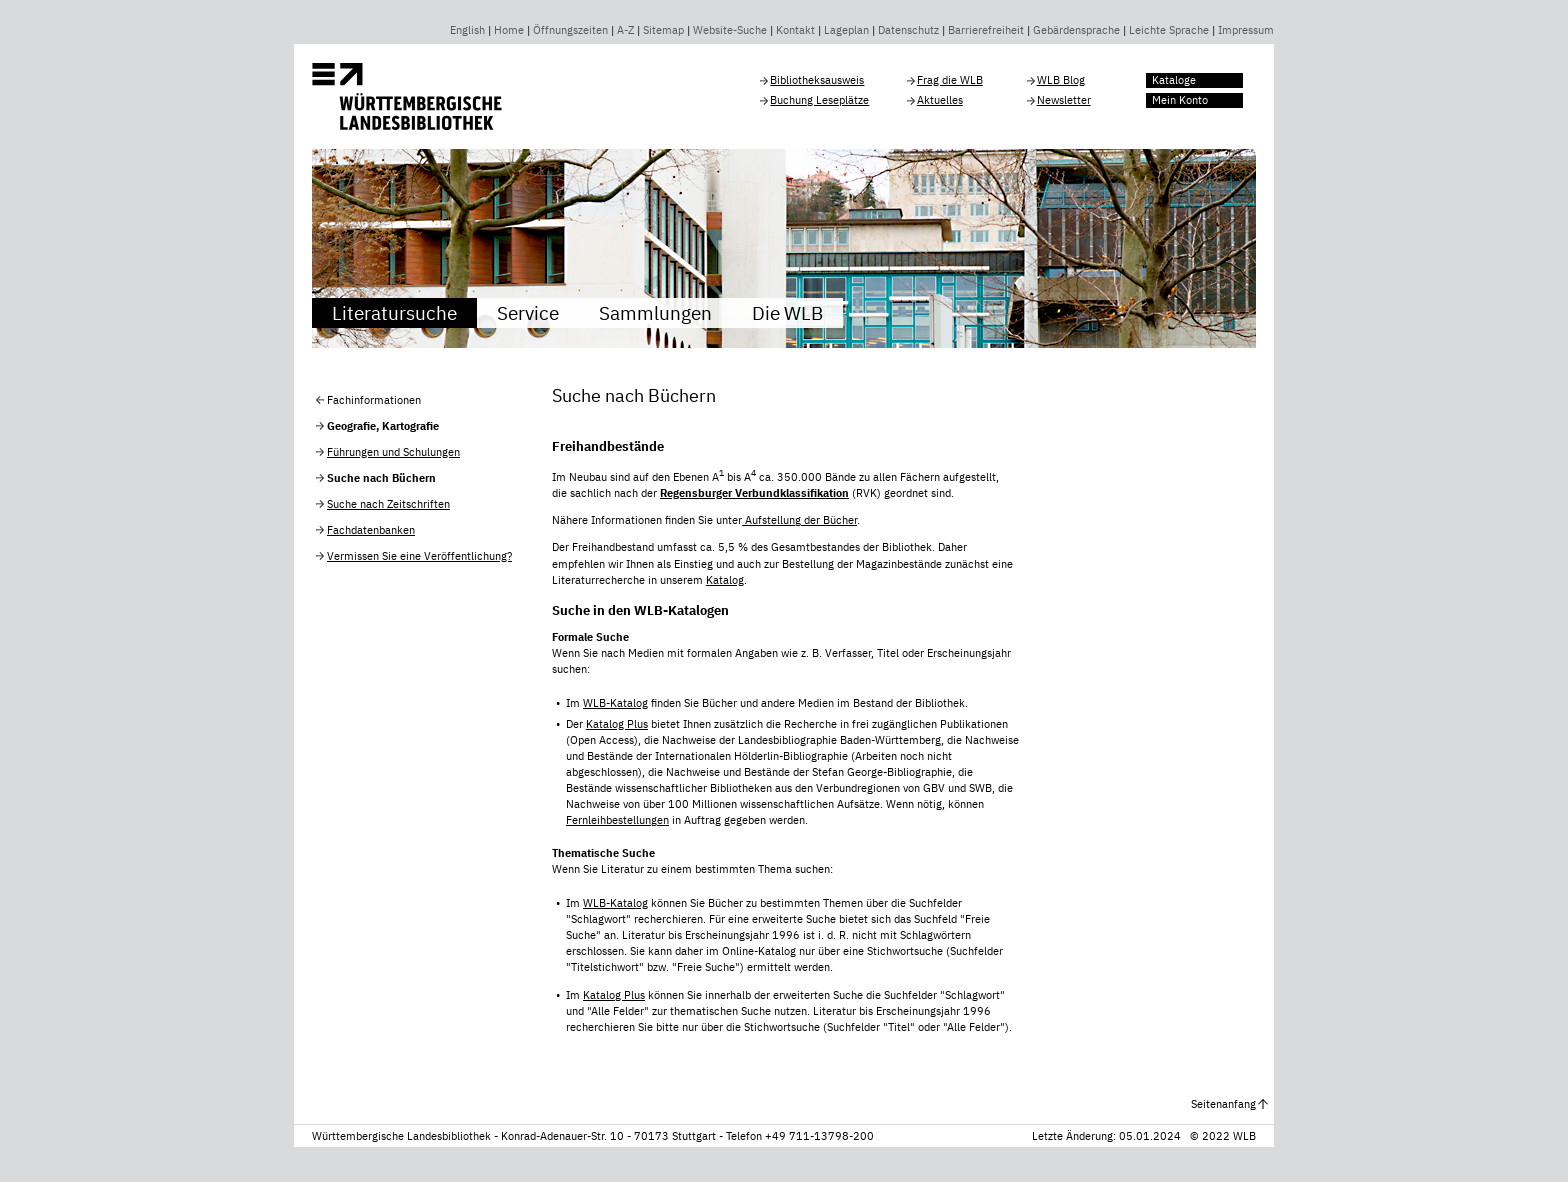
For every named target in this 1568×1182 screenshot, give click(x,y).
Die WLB (787, 312)
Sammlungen (655, 312)
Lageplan (846, 30)
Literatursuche (394, 312)
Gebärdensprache (1076, 30)
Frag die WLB (950, 80)
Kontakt (795, 30)
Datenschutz (908, 30)
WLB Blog (1061, 80)
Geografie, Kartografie (383, 426)
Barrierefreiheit (986, 30)
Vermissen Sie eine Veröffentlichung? (419, 556)
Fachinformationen (374, 400)
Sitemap (663, 30)
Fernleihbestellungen (617, 820)
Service (528, 312)
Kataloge (1174, 80)
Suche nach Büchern (381, 478)
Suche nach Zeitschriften (388, 504)
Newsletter (1064, 100)
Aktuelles (940, 100)
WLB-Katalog (615, 703)
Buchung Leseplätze (819, 100)
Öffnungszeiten (570, 30)
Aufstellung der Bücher (799, 520)
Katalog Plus (617, 724)
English (467, 30)
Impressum (1246, 30)
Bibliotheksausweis (817, 80)
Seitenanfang (1223, 1104)
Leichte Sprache (1169, 30)
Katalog (725, 580)
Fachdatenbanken (371, 530)
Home (509, 30)
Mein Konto (1180, 100)
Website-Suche (730, 30)
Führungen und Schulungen (393, 452)
